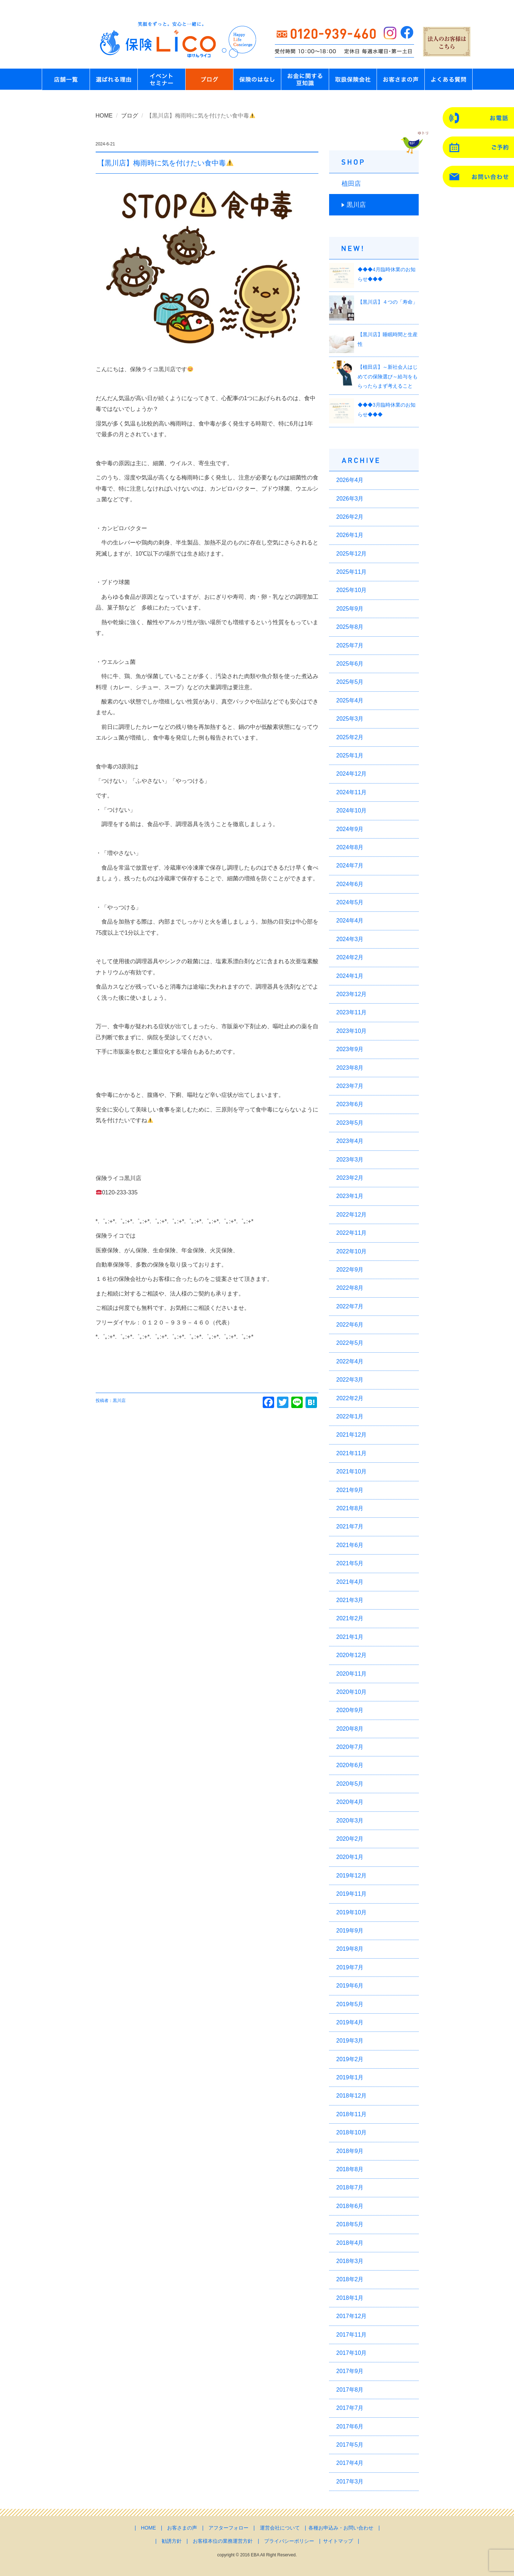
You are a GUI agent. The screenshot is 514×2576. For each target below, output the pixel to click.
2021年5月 (350, 1563)
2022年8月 (350, 1288)
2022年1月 (350, 1416)
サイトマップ (338, 2541)
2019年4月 (350, 2022)
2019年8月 (350, 1949)
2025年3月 (350, 719)
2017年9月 (350, 2371)
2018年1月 (350, 2298)
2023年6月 (350, 1104)
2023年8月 (350, 1068)
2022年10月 (351, 1251)
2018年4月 (350, 2243)
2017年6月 (350, 2426)
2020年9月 (350, 1710)
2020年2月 (350, 1839)
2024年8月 (350, 847)
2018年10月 (351, 2132)
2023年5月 (350, 1123)
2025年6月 (350, 664)
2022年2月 (350, 1398)
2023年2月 (350, 1178)
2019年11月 (351, 1894)
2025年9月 (350, 609)
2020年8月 (350, 1729)
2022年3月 (350, 1380)
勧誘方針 (172, 2541)
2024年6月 (350, 884)
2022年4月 (350, 1361)
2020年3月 (350, 1820)
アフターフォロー (228, 2528)
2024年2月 (350, 957)
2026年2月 (350, 517)
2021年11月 (351, 1453)
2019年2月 (350, 2059)
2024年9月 (350, 829)
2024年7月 (350, 865)
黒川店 (356, 204)
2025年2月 (350, 737)
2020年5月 (350, 1784)
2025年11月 (351, 572)
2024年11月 (351, 792)
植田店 (351, 183)
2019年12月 (351, 1876)
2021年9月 (350, 1490)
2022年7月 (350, 1306)
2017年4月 (350, 2463)
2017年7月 (350, 2408)
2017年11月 (351, 2335)
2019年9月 (350, 1931)
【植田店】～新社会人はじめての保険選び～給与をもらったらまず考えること (388, 376)
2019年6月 (350, 1986)
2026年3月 (350, 499)
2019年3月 (350, 2041)
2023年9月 (350, 1049)
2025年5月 (350, 682)
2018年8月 (350, 2169)
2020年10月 (351, 1692)
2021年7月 (350, 1526)
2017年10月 (351, 2353)
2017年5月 (350, 2445)
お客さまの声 (182, 2528)
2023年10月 (351, 1031)
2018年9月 (350, 2151)
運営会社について (280, 2528)
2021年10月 (351, 1471)
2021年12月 (351, 1435)
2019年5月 (350, 2004)
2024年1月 (350, 976)
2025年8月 (350, 627)
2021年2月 (350, 1618)
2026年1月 (350, 535)
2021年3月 (350, 1600)
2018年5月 (350, 2224)
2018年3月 (350, 2261)
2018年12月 (351, 2096)
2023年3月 (350, 1160)
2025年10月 (351, 590)
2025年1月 (350, 755)
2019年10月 (351, 1912)
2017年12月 (351, 2316)
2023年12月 (351, 994)
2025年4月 (350, 700)
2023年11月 (351, 1012)
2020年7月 (350, 1747)
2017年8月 (350, 2390)
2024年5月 (350, 902)
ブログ (129, 116)
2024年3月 (350, 939)
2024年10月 (351, 810)
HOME (104, 116)
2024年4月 (350, 920)
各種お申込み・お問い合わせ (340, 2528)
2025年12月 (351, 554)
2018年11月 (351, 2114)
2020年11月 (351, 1674)
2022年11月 (351, 1233)
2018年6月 (350, 2206)
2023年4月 (350, 1141)
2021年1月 (350, 1637)
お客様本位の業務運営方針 (223, 2541)
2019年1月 (350, 2077)
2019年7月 (350, 1967)
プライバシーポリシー (289, 2541)
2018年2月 (350, 2279)
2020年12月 (351, 1655)
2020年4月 (350, 1802)
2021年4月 (350, 1582)
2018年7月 (350, 2187)
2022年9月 (350, 1270)
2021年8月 (350, 1508)
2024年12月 (351, 774)
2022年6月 (350, 1325)
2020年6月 (350, 1765)
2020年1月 (350, 1857)
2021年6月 (350, 1545)
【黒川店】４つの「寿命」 (388, 302)
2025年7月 (350, 645)
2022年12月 (351, 1215)
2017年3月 (350, 2481)
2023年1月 (350, 1196)
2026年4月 (350, 480)
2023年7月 (350, 1086)
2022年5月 (350, 1343)
